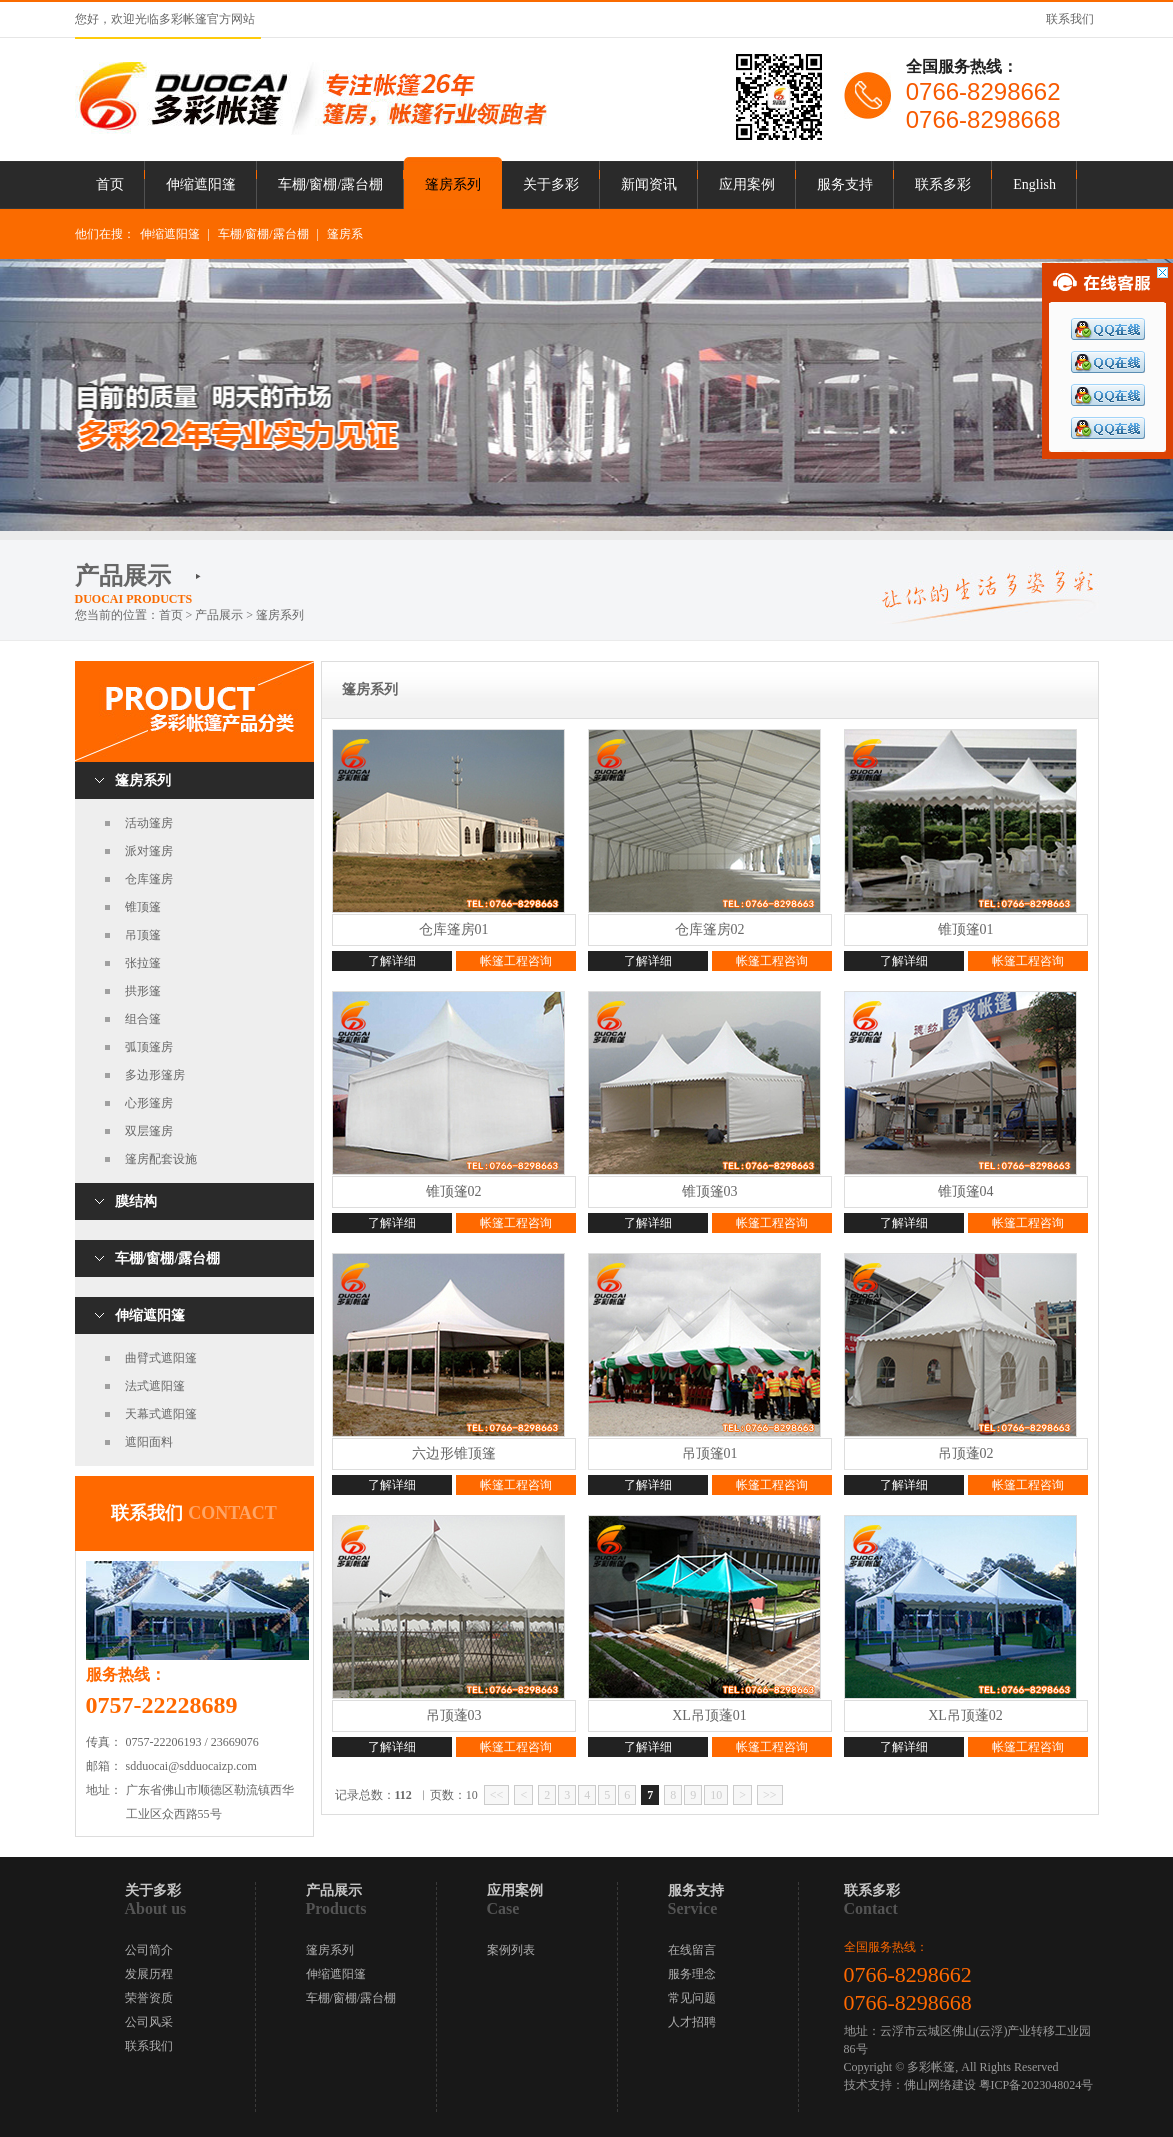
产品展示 (219, 615)
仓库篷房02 (710, 929)
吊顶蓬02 (966, 1453)
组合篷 (143, 1019)
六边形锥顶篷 (454, 1453)
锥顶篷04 (966, 1191)
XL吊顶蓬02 (965, 1715)
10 (716, 1795)
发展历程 (149, 1974)
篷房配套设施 (161, 1159)
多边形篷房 (155, 1075)
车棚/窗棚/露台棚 (331, 184)
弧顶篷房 (149, 1047)
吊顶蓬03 (454, 1715)
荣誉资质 (149, 1998)
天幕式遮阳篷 (161, 1414)
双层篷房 (149, 1131)
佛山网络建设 (940, 2085)
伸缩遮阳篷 (201, 184)
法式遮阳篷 (155, 1386)
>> (770, 1795)
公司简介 (149, 1950)
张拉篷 (143, 963)
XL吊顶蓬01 (709, 1715)
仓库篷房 (149, 879)
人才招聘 (692, 2022)
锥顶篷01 (966, 929)
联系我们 (1070, 19)
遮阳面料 (149, 1442)
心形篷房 (149, 1103)
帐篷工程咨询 (516, 961)
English (1034, 184)
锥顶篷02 (454, 1191)
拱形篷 (143, 991)
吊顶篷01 (710, 1453)
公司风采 (149, 2022)
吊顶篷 (143, 935)
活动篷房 (149, 823)
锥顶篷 (143, 907)
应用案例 (747, 184)
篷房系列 (453, 184)
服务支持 (845, 184)
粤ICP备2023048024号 (1036, 2085)
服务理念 (692, 1974)
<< (497, 1795)
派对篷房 (149, 851)
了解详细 (392, 961)
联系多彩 (943, 184)
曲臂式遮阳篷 (161, 1358)
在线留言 (692, 1950)
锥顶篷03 (710, 1191)
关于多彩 (551, 184)
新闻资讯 (649, 184)
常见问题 (692, 1998)
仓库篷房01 (454, 929)
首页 (110, 184)
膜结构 (136, 1201)
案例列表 (511, 1950)
